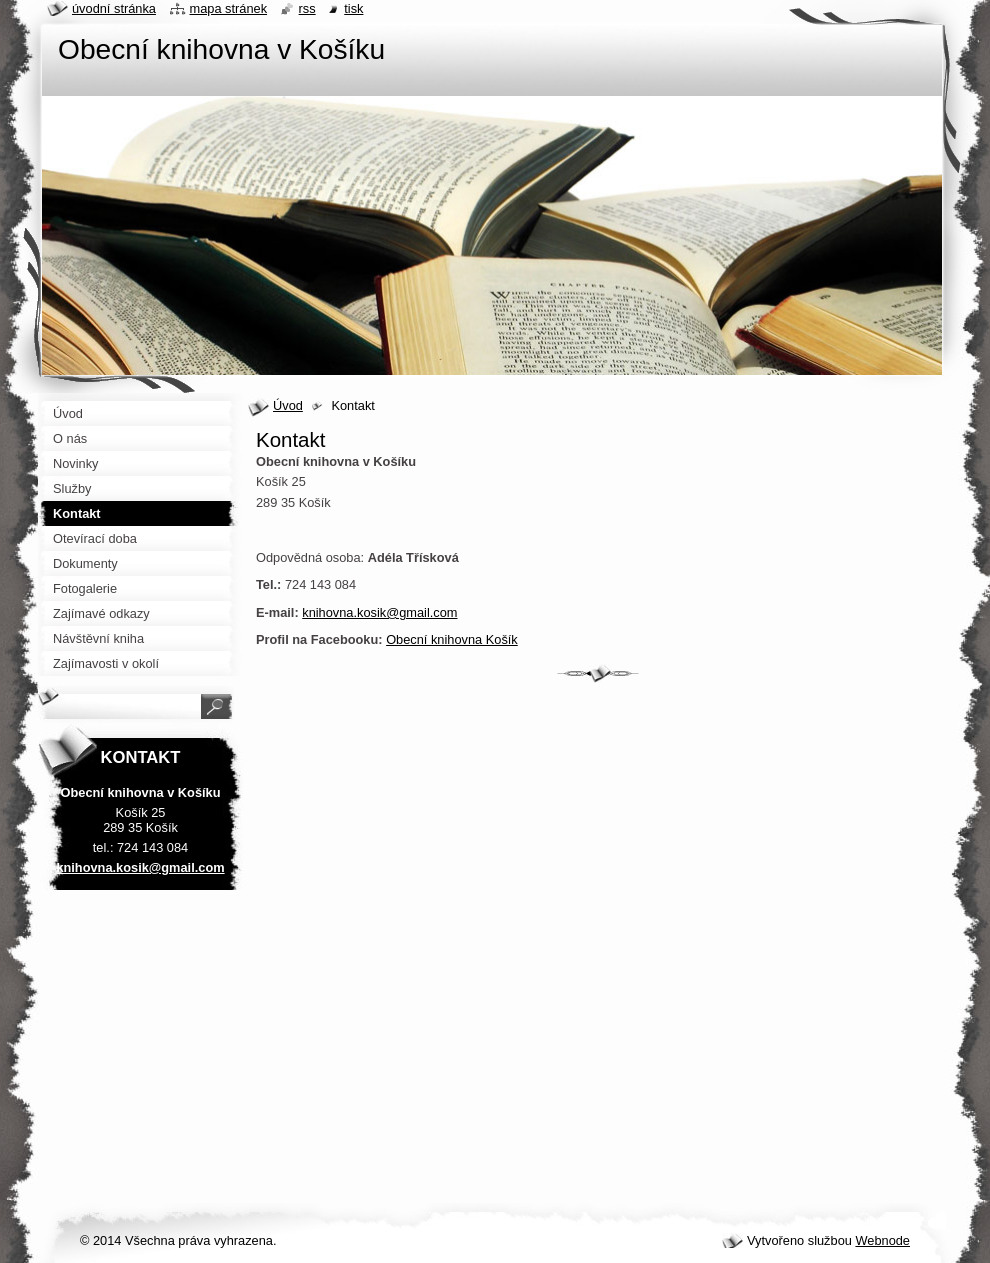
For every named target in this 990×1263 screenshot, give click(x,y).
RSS (307, 8)
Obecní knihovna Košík (452, 639)
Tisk (353, 8)
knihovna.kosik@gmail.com (379, 612)
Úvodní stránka (114, 8)
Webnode (882, 1240)
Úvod (288, 405)
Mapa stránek (229, 8)
